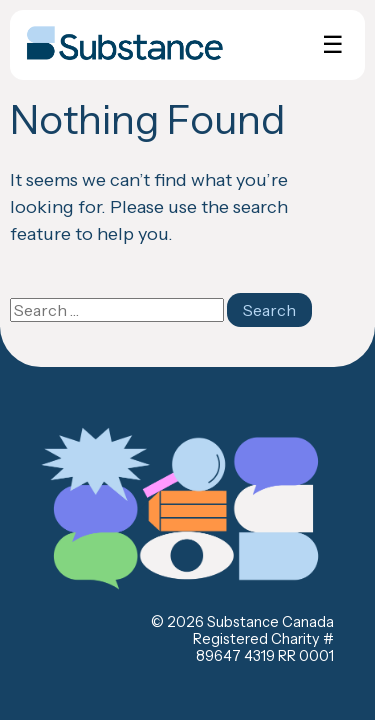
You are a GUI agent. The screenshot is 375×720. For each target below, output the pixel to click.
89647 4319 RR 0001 (265, 656)
